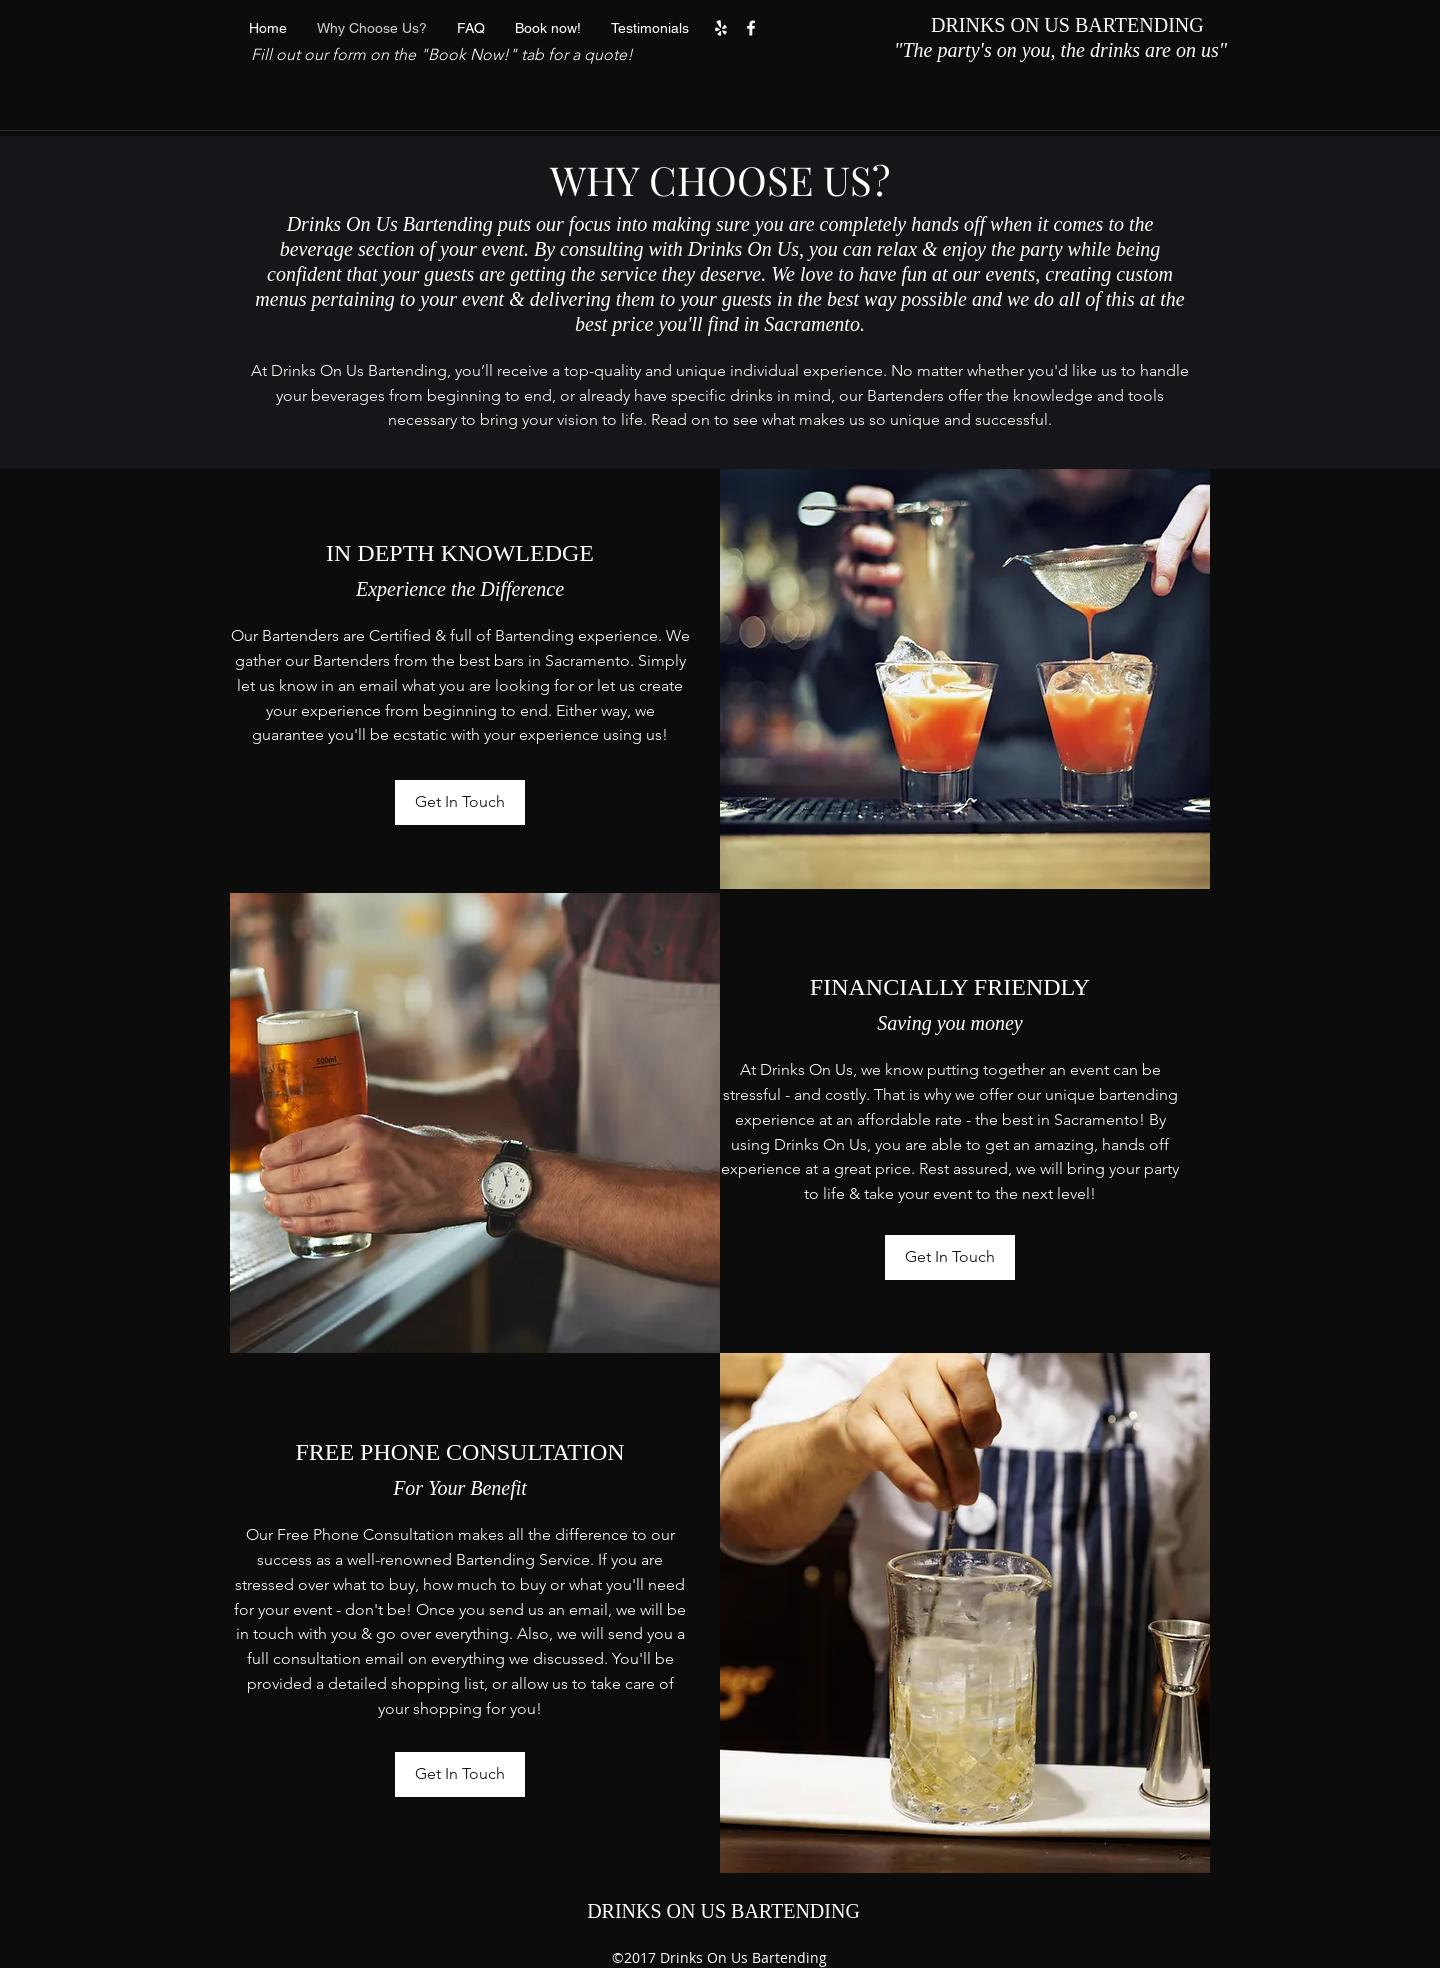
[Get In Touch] (460, 802)
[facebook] (751, 28)
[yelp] (721, 28)
